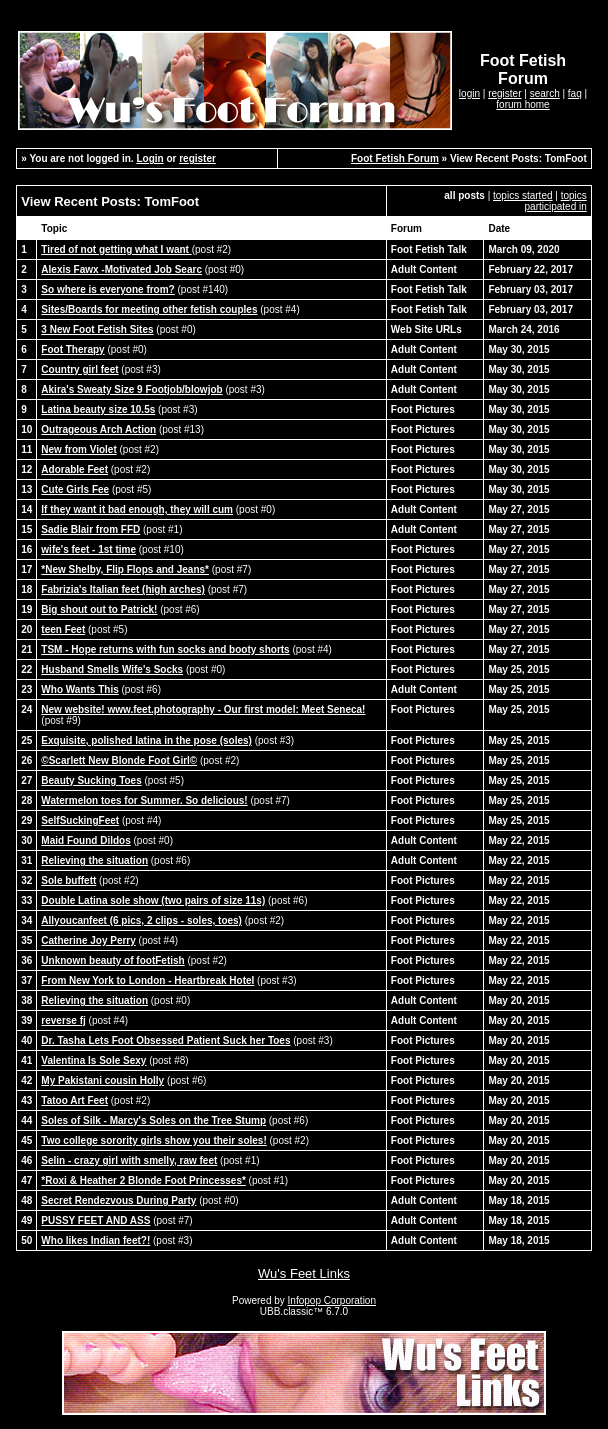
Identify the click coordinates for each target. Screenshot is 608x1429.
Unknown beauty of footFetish (112, 960)
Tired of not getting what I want (116, 249)
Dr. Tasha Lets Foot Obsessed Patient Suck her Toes (165, 1040)
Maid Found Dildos (85, 840)
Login (149, 158)
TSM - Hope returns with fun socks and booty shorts (165, 649)
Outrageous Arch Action (98, 429)
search (545, 93)
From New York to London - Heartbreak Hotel (147, 980)
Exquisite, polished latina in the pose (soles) (146, 740)
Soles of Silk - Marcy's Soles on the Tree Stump (153, 1120)
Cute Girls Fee (75, 489)
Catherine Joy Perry (88, 940)
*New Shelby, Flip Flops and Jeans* (125, 569)
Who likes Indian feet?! (95, 1240)
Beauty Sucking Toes (91, 780)
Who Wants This (79, 689)
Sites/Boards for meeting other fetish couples (149, 309)
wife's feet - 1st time (88, 549)
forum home (522, 104)
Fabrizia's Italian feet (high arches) (123, 589)
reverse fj (63, 1020)
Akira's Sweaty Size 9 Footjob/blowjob (131, 389)
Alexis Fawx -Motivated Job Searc (121, 269)
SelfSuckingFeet (80, 820)
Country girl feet (79, 369)
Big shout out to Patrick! (99, 609)
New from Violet (78, 449)
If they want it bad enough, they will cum (137, 509)
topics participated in (556, 201)
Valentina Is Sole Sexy (93, 1060)
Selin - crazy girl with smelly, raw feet (129, 1160)
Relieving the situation (94, 860)
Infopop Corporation (332, 1300)
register (504, 93)
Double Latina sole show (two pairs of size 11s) (153, 900)
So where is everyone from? (107, 289)
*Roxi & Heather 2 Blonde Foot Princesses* (143, 1180)
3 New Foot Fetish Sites (97, 329)
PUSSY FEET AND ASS (95, 1220)
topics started (522, 195)
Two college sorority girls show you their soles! (153, 1140)
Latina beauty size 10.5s (98, 409)
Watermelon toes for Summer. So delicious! (144, 800)
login (469, 93)
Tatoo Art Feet (74, 1100)
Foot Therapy (72, 349)
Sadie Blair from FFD (90, 529)
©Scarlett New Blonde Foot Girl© (119, 760)
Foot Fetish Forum (395, 158)
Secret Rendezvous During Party (118, 1200)
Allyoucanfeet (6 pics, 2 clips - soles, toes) (141, 920)
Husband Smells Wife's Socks (112, 669)
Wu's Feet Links (304, 1273)
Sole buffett (68, 880)
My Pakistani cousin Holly (102, 1080)
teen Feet (63, 629)
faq (575, 93)
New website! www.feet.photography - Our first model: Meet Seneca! (203, 709)
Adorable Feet (74, 469)
